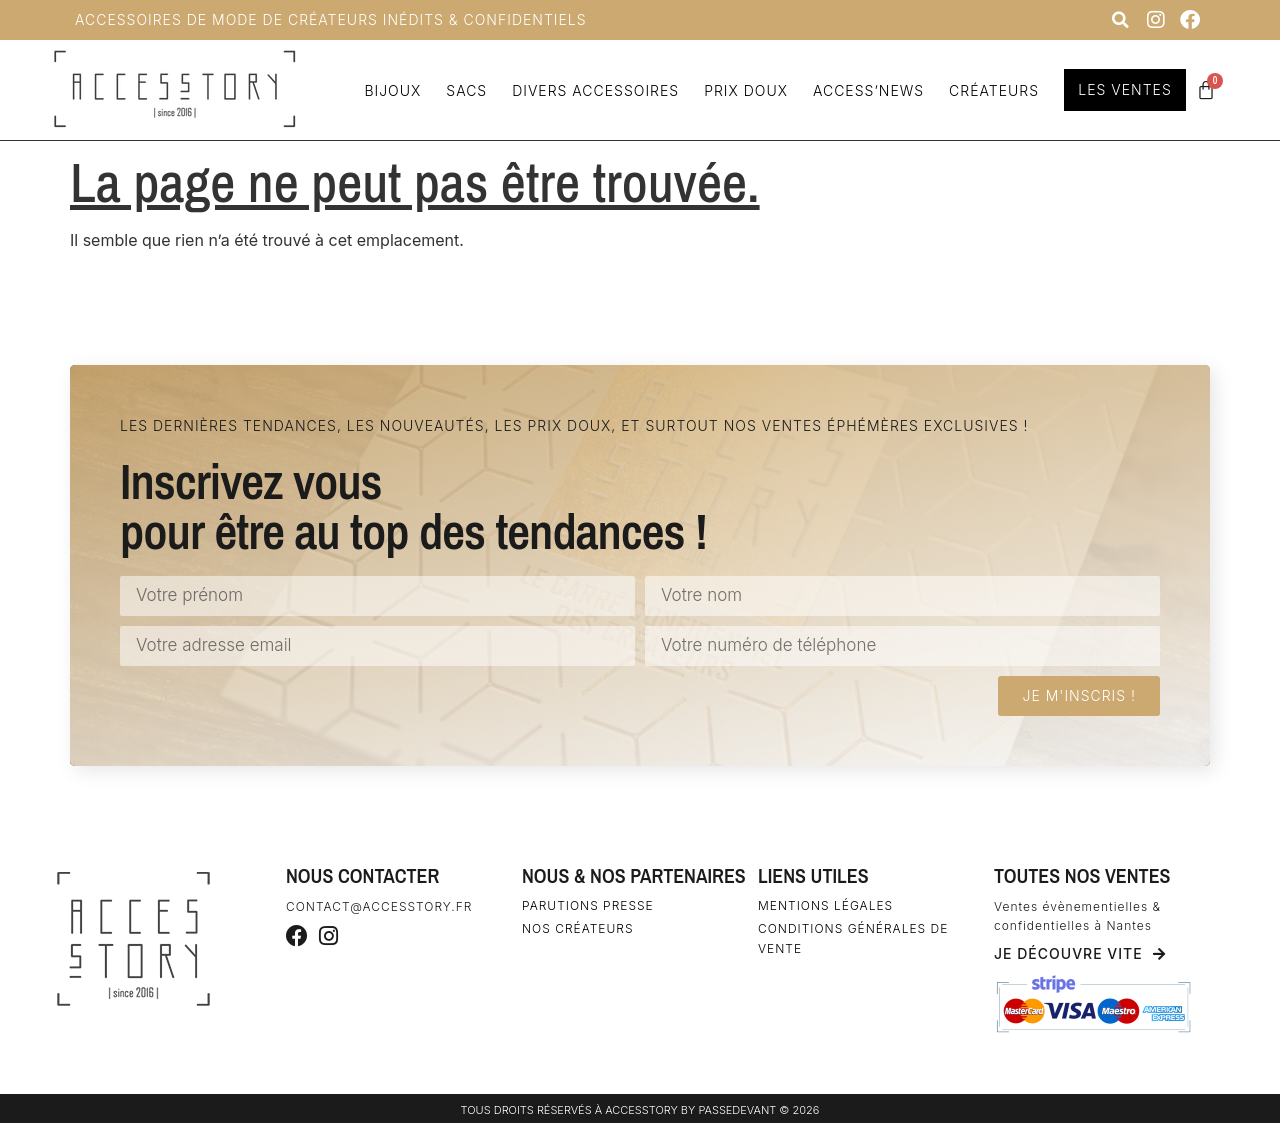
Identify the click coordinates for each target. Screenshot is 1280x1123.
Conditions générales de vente (853, 938)
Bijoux (389, 90)
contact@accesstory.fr (379, 906)
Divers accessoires (592, 90)
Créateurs (991, 90)
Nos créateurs (578, 928)
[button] (1120, 20)
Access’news (864, 90)
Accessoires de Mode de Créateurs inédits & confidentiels (331, 19)
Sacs (463, 90)
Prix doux (743, 90)
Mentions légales (825, 905)
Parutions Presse (588, 905)
